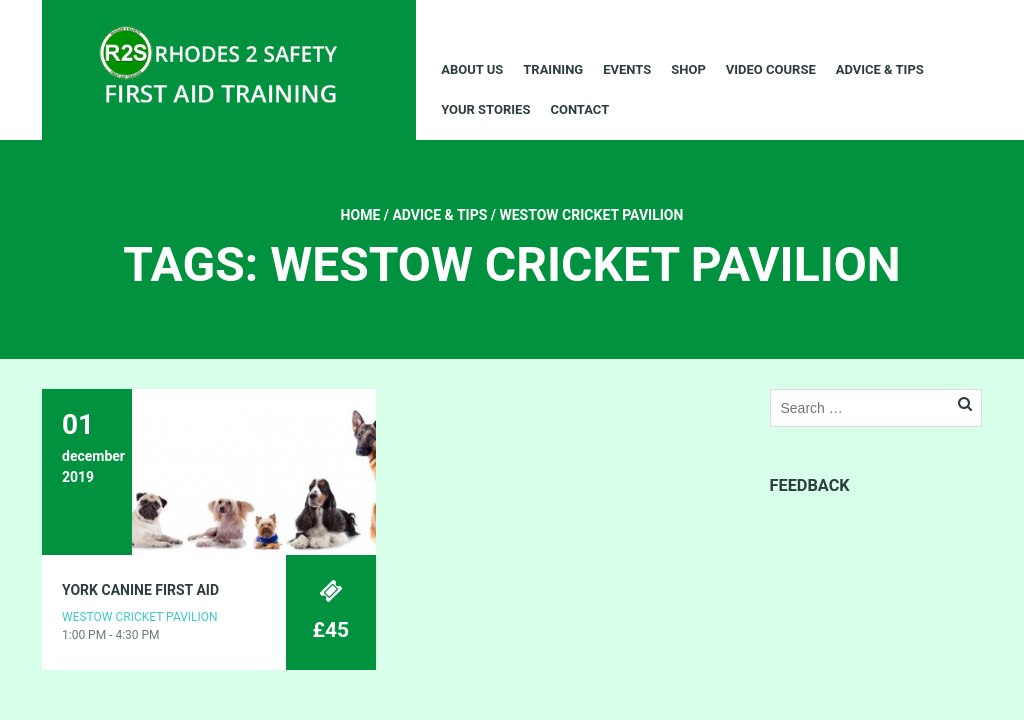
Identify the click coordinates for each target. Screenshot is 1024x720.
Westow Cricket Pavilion (140, 617)
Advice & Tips (880, 69)
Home (361, 215)
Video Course (771, 69)
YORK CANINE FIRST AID (140, 590)
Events (627, 69)
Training (553, 69)
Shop (688, 69)
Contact (579, 109)
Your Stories (485, 109)
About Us (472, 69)
